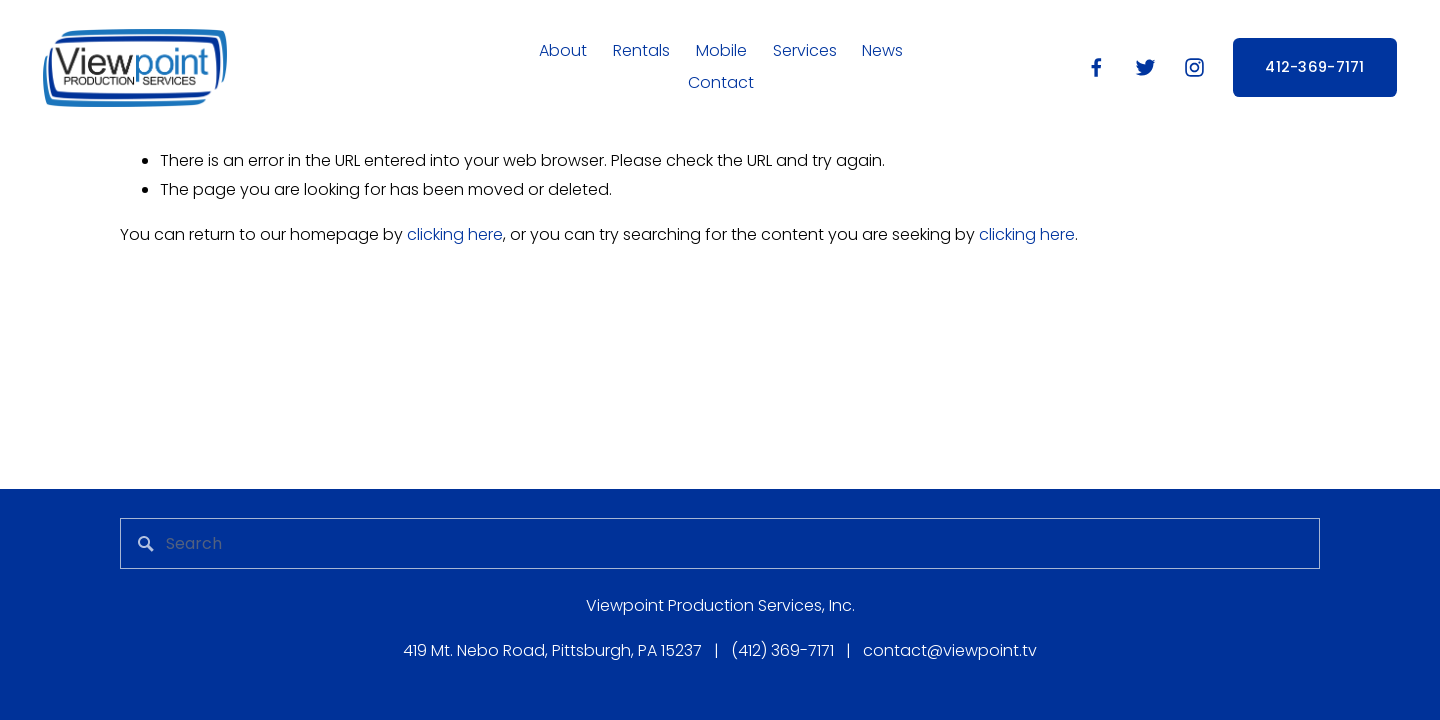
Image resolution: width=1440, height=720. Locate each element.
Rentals (641, 50)
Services (805, 50)
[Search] (720, 543)
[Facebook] (1096, 67)
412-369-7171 (1314, 67)
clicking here (455, 234)
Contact (721, 82)
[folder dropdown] (721, 52)
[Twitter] (1145, 67)
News (882, 50)
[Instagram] (1194, 67)
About (563, 50)
